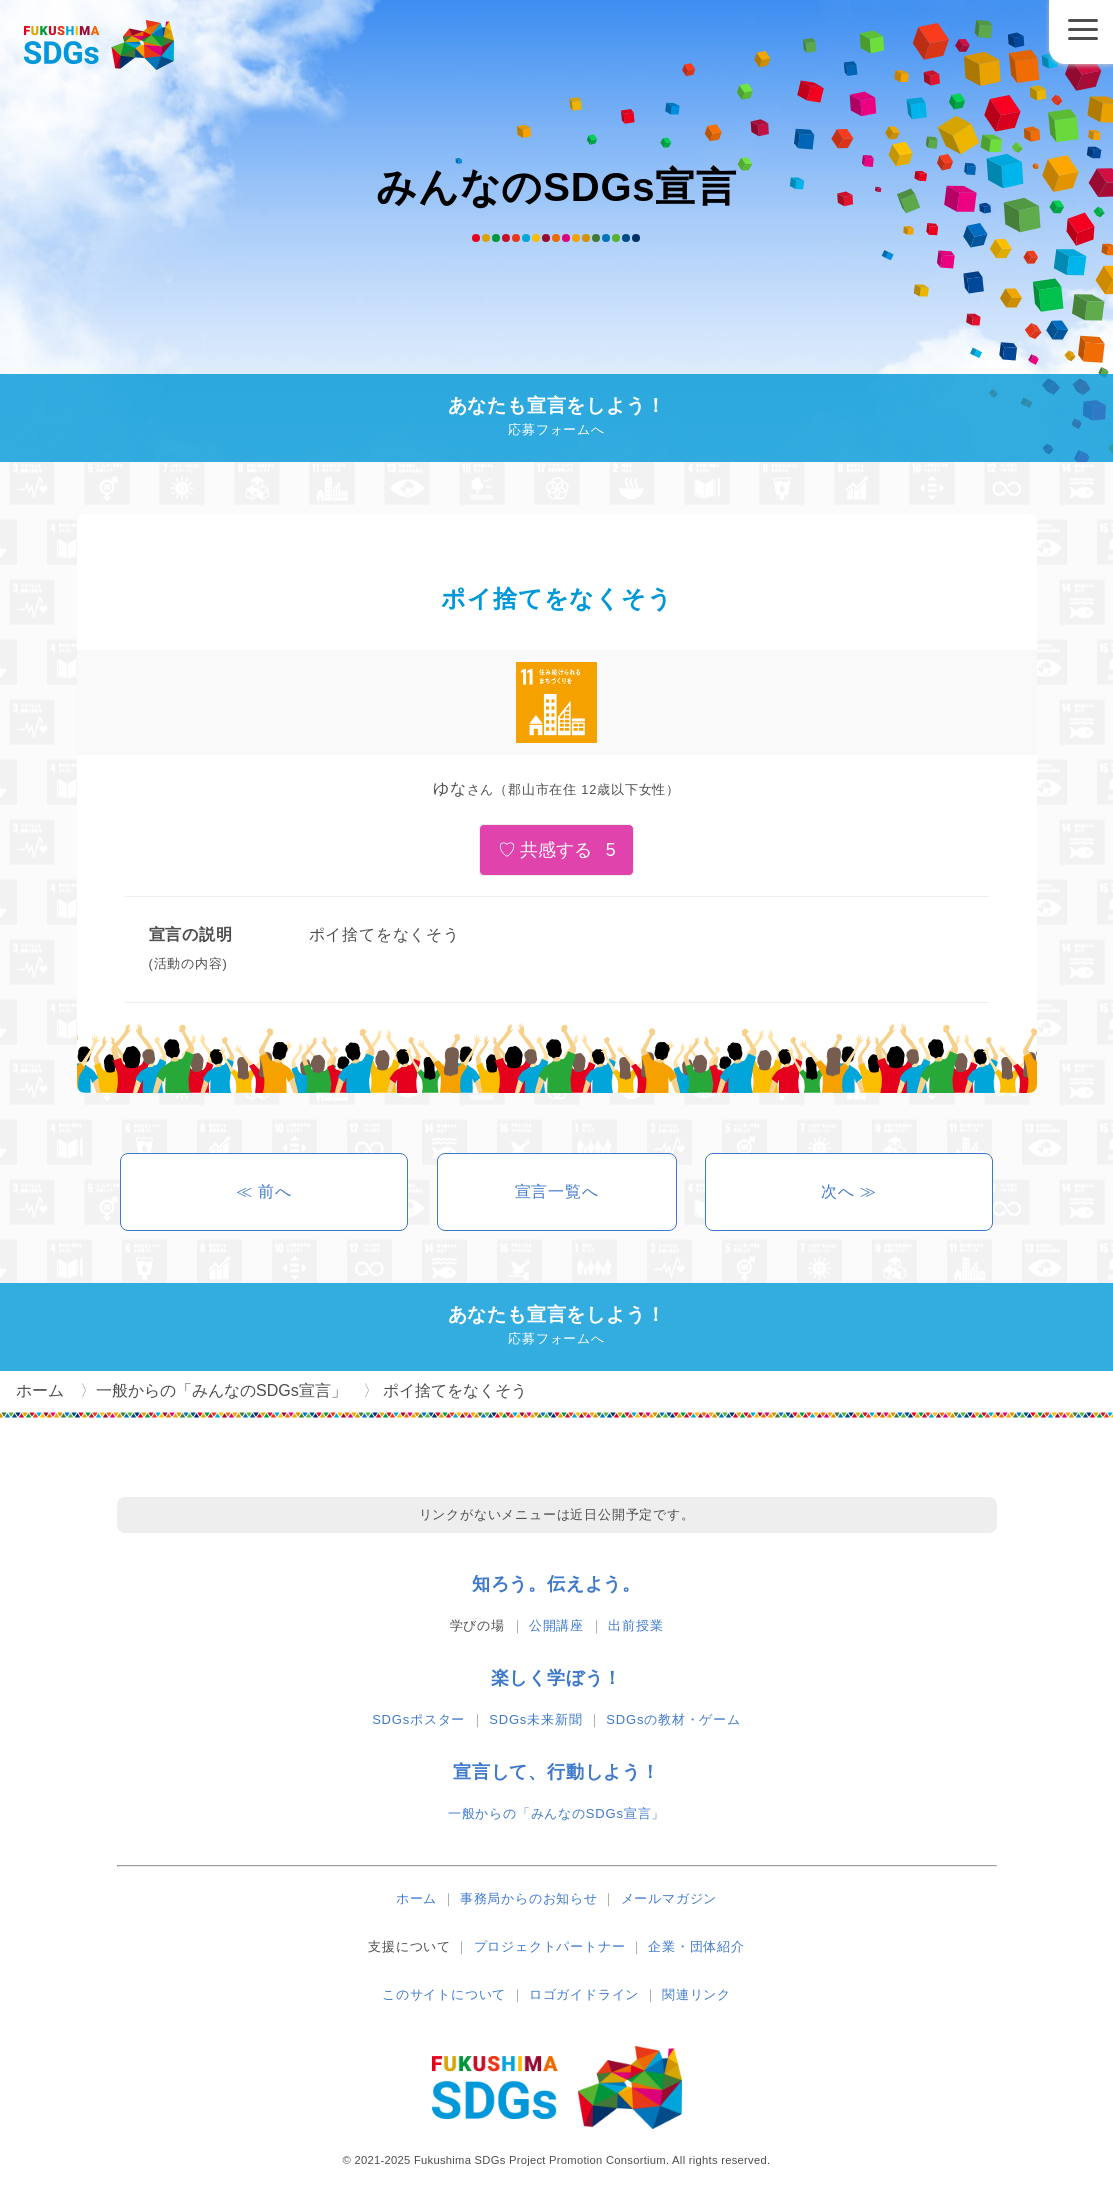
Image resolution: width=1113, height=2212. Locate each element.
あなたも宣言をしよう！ (556, 418)
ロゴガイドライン (584, 1994)
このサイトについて (444, 1994)
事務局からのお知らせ (529, 1898)
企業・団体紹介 (696, 1946)
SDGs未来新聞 (535, 1719)
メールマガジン (669, 1898)
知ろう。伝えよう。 (556, 1584)
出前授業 (635, 1625)
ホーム (416, 1898)
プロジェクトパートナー (550, 1946)
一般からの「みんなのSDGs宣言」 (556, 1813)
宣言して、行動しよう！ (556, 1772)
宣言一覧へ (557, 1191)
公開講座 (556, 1625)
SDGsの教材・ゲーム (673, 1719)
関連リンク (696, 1994)
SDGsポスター (418, 1719)
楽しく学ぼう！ (557, 1678)
